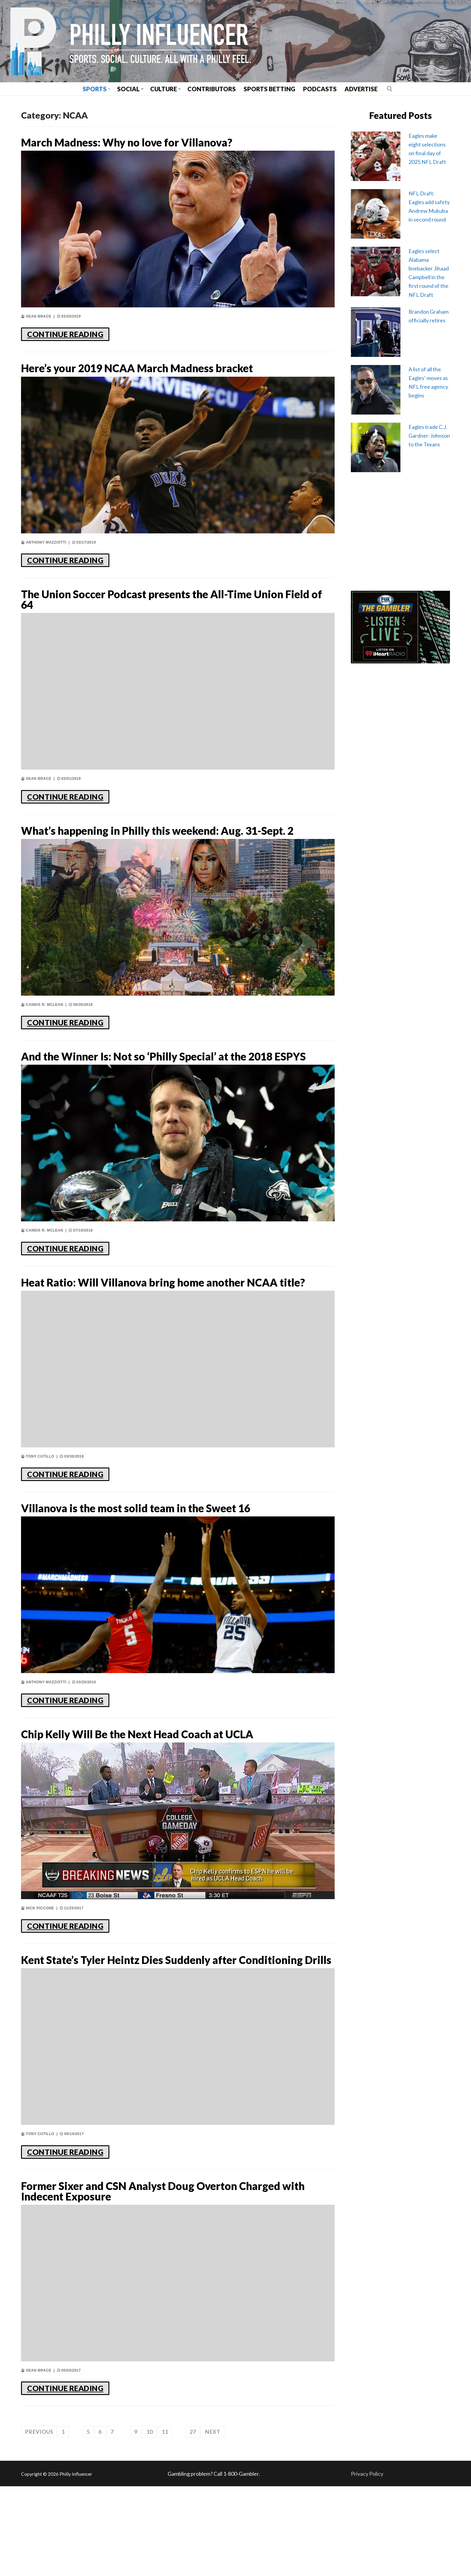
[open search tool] (389, 89)
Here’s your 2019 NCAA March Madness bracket (170, 372)
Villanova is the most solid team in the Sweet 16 (166, 1571)
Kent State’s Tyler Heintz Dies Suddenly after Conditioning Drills (158, 2035)
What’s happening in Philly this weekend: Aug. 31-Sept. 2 (174, 850)
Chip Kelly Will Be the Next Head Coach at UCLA (169, 1800)
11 (165, 2521)
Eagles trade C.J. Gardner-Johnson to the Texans (429, 436)
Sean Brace (36, 319)
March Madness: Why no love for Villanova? (156, 144)
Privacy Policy (367, 2563)
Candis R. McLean (42, 1033)
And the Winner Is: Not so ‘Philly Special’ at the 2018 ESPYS (164, 1092)
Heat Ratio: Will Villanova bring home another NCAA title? (163, 1335)
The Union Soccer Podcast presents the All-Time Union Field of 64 (167, 608)
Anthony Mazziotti (43, 548)
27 (193, 2521)
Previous (39, 2521)
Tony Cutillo (37, 1518)
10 (149, 2521)
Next (212, 2521)
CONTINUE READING (65, 337)
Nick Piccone (37, 1975)
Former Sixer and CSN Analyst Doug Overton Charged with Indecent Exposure (159, 2277)
